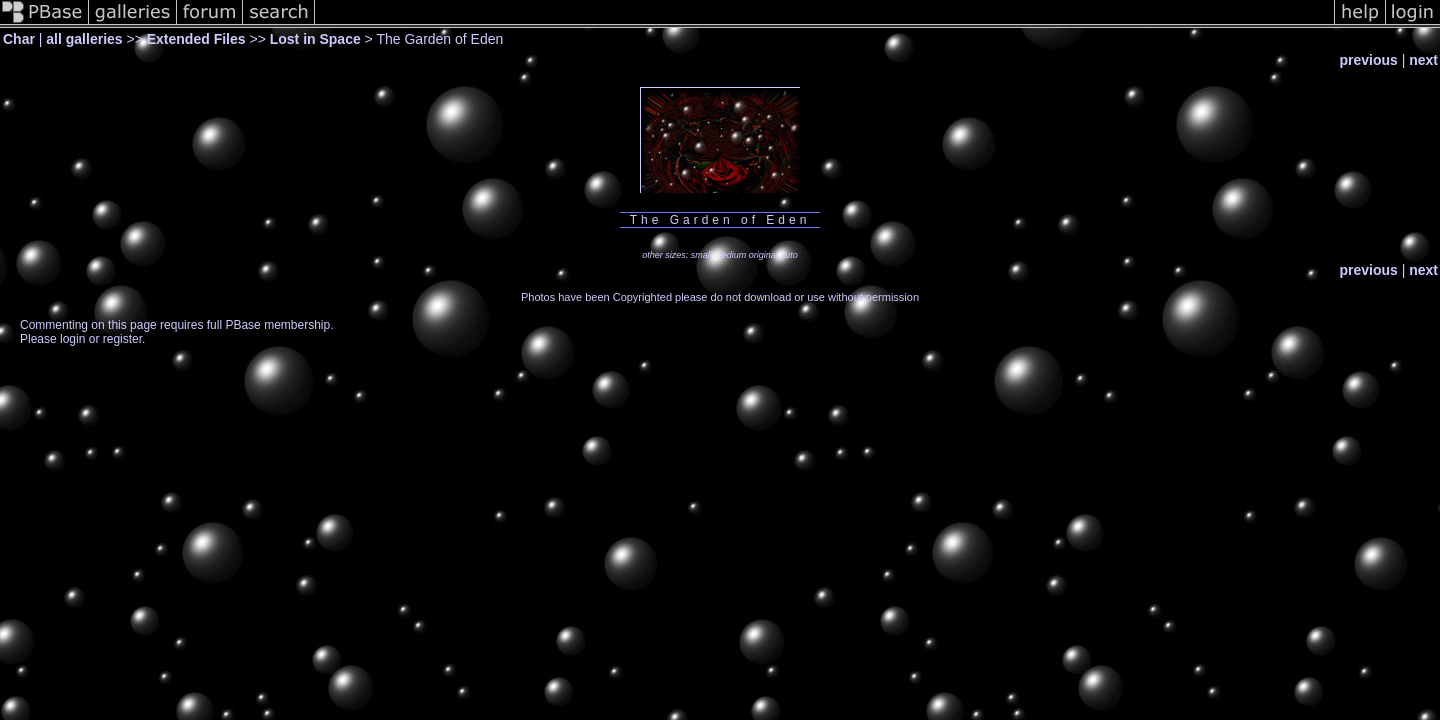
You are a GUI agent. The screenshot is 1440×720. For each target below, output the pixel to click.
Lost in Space (315, 39)
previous (1368, 60)
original (763, 255)
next (1423, 60)
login (72, 339)
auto (789, 255)
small (701, 255)
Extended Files (196, 39)
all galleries (84, 39)
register (122, 339)
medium (730, 255)
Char (19, 39)
